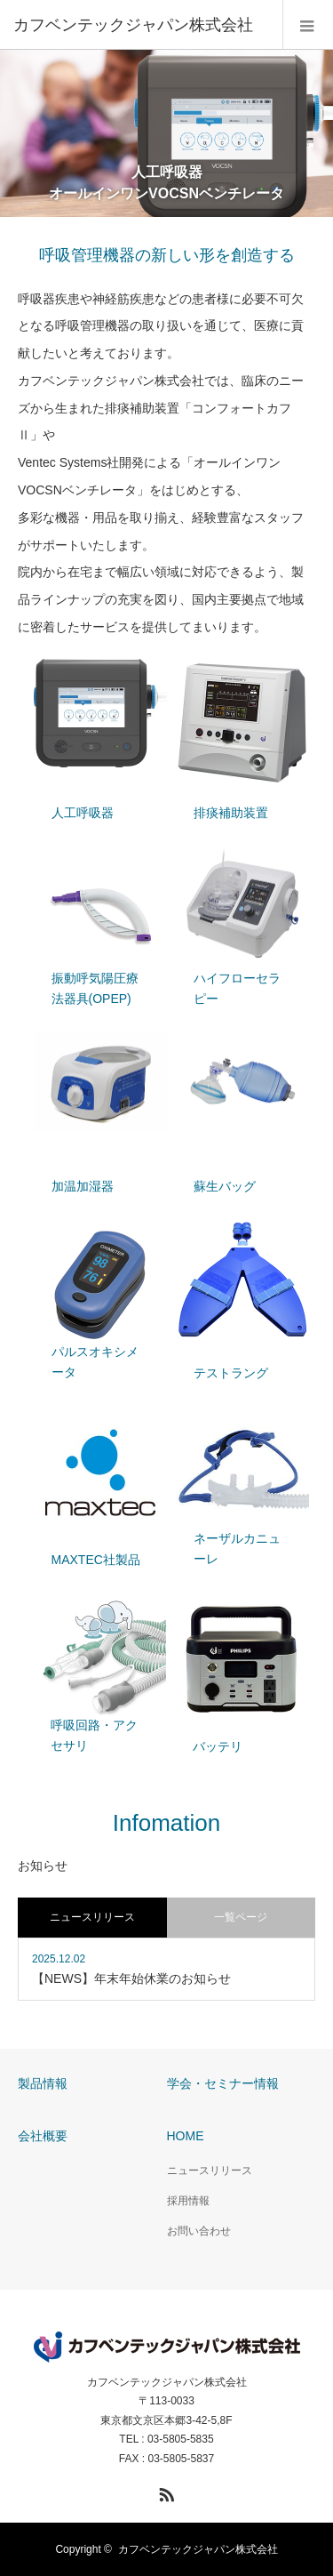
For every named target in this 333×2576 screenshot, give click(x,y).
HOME (185, 2136)
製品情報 (42, 2083)
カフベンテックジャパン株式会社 (167, 2382)
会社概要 (42, 2136)
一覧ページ (240, 1917)
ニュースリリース (209, 2170)
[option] (166, 133)
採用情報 (188, 2201)
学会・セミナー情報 (223, 2083)
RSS (164, 2491)
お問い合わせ (199, 2231)
